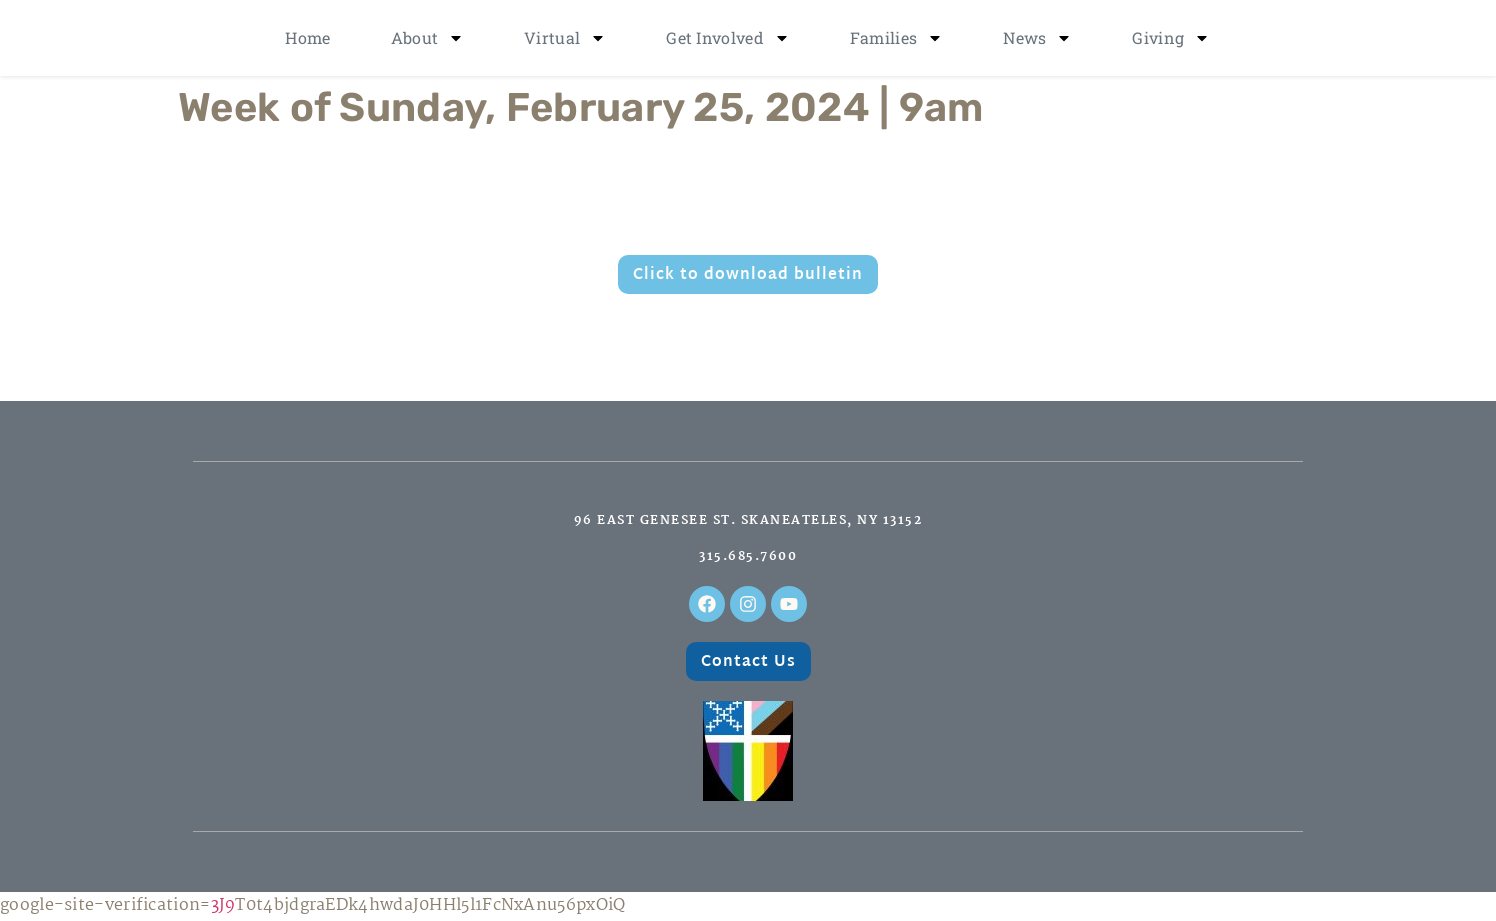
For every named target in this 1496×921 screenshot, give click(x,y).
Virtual (565, 38)
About (428, 38)
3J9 (223, 905)
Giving (1171, 38)
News (1037, 38)
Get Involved (728, 38)
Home (307, 37)
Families (896, 38)
